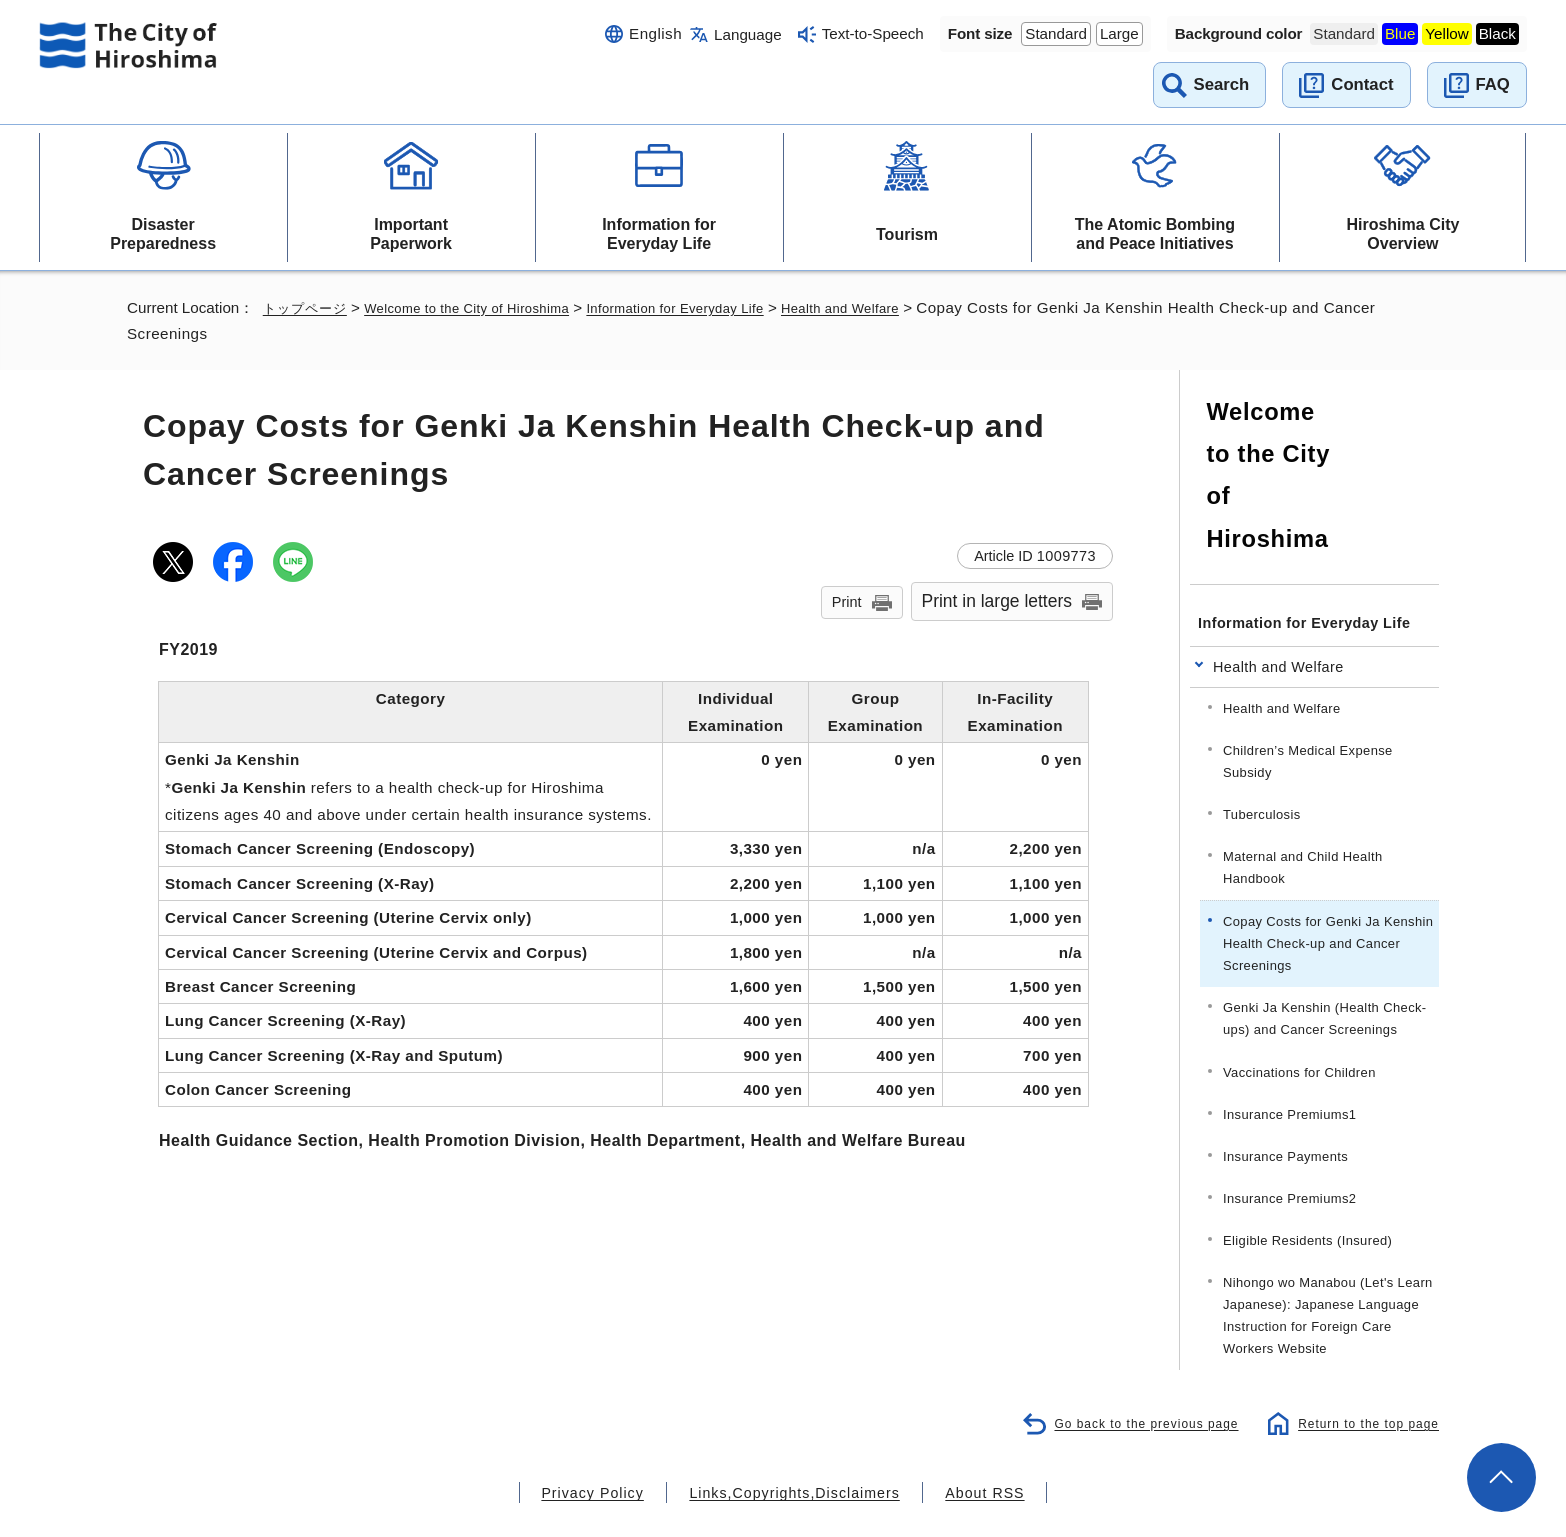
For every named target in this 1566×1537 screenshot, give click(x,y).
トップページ (308, 307)
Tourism (907, 234)
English (655, 33)
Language (748, 34)
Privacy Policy (616, 1443)
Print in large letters (997, 601)
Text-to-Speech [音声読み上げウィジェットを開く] (873, 33)
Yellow (1446, 33)
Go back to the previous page (1132, 1373)
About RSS (959, 1443)
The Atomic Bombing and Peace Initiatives (1155, 234)
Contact (1362, 84)
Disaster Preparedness (163, 234)
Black (1497, 33)
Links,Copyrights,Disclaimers (792, 1443)
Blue (1400, 33)
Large (1119, 33)
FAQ (1493, 84)
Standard (1056, 33)
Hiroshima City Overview (1402, 234)
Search (1222, 84)
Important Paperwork (411, 234)
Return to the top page (1363, 1373)
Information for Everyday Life (659, 234)
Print (847, 602)
